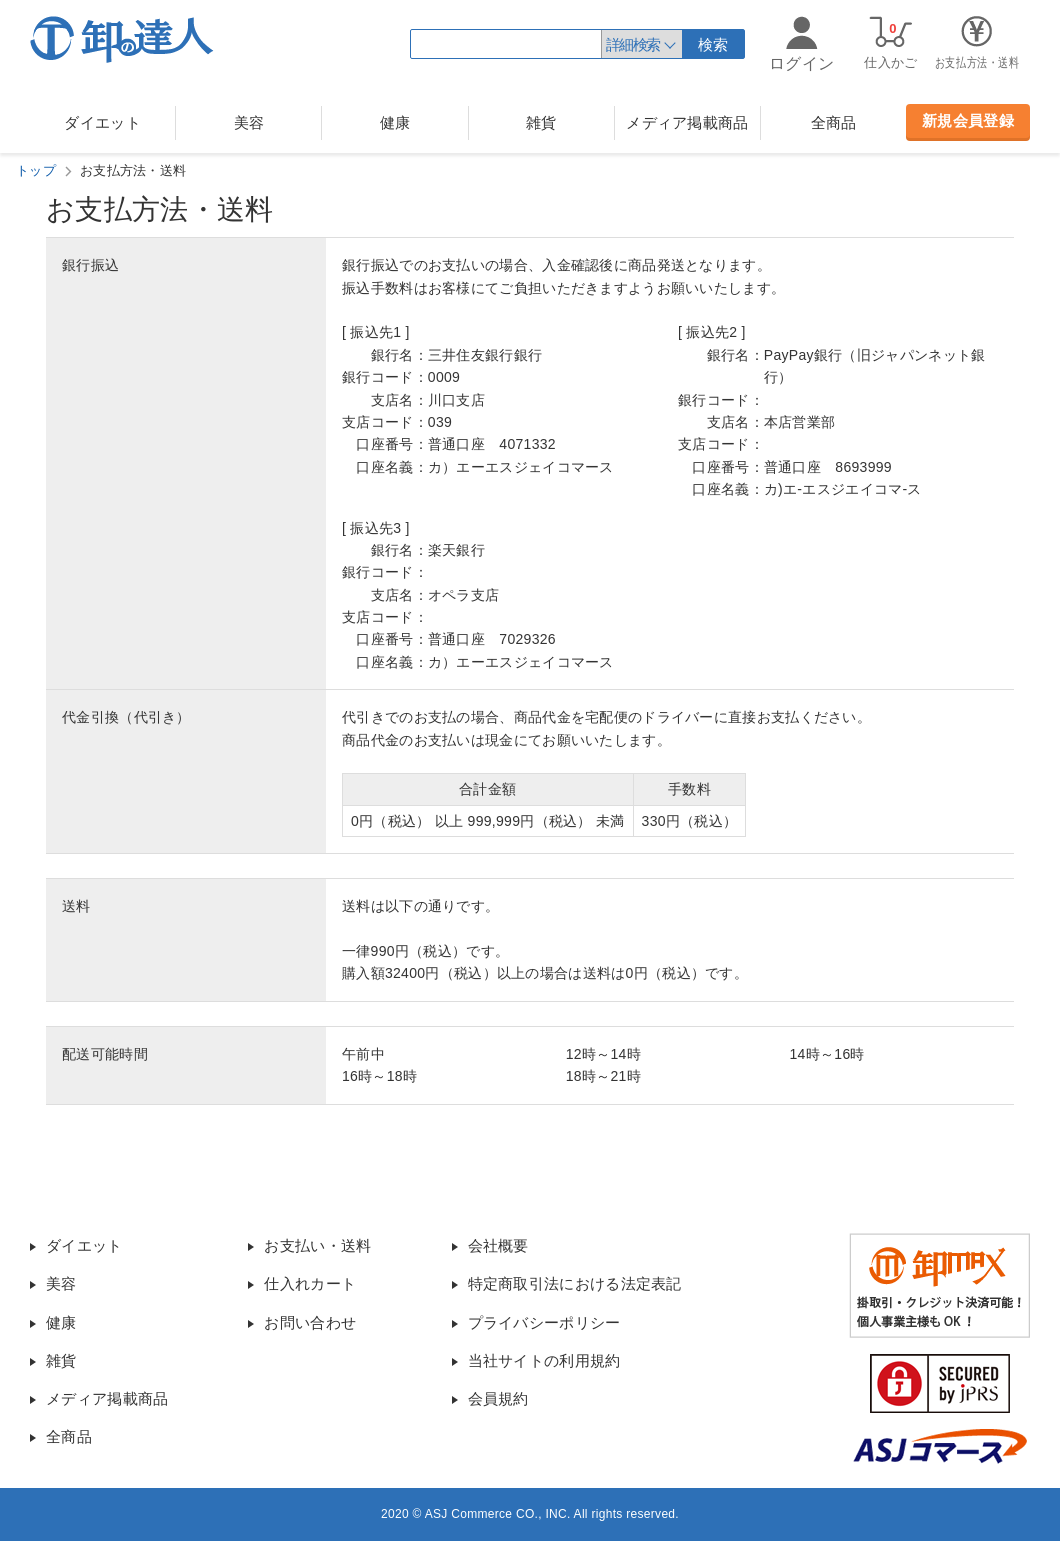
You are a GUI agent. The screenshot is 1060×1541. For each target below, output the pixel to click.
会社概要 (498, 1245)
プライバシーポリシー (544, 1322)
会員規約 (498, 1398)
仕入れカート (310, 1283)
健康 (395, 122)
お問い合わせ (310, 1322)
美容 (249, 122)
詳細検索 (633, 44)
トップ (36, 170)
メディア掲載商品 (687, 122)
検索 (713, 44)
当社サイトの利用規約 (544, 1360)
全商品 (834, 122)
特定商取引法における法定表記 (575, 1283)
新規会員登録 (968, 120)
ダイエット (102, 122)
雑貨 (541, 122)
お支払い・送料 (317, 1245)
